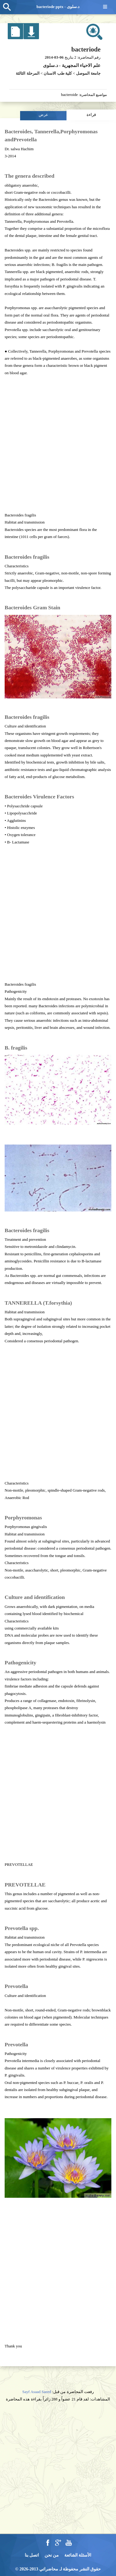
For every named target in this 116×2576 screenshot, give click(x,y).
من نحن (52, 2555)
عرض (43, 114)
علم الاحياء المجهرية (81, 65)
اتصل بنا (32, 2555)
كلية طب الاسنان (58, 73)
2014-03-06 (54, 57)
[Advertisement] (58, 444)
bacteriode (86, 49)
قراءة (91, 114)
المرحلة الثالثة (27, 73)
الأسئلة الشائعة (78, 2555)
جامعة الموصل (88, 73)
